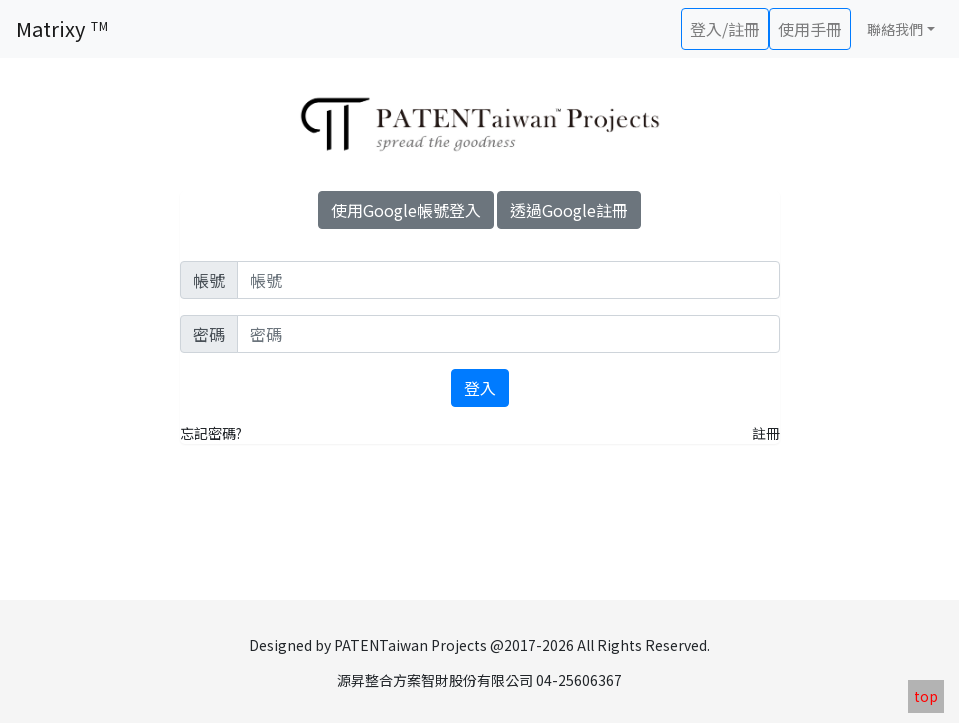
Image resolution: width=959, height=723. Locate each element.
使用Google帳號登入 (406, 210)
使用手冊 (810, 29)
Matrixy (62, 28)
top (926, 696)
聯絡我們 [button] (895, 29)
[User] (508, 280)
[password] (508, 334)
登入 (480, 388)
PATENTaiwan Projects (410, 645)
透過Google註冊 (569, 210)
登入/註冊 (725, 29)
